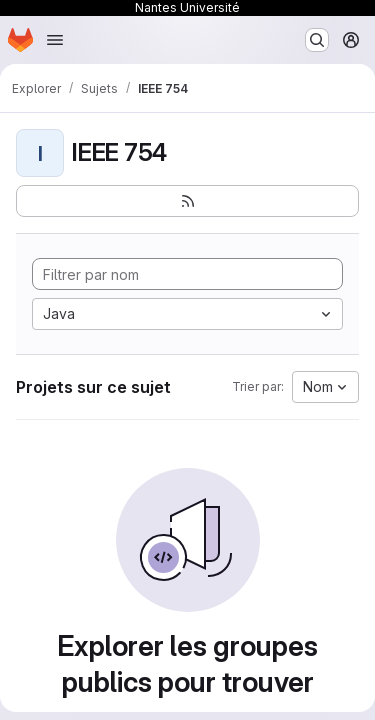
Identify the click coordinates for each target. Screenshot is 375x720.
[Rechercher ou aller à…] (317, 40)
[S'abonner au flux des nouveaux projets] (187, 201)
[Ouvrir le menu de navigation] (55, 40)
